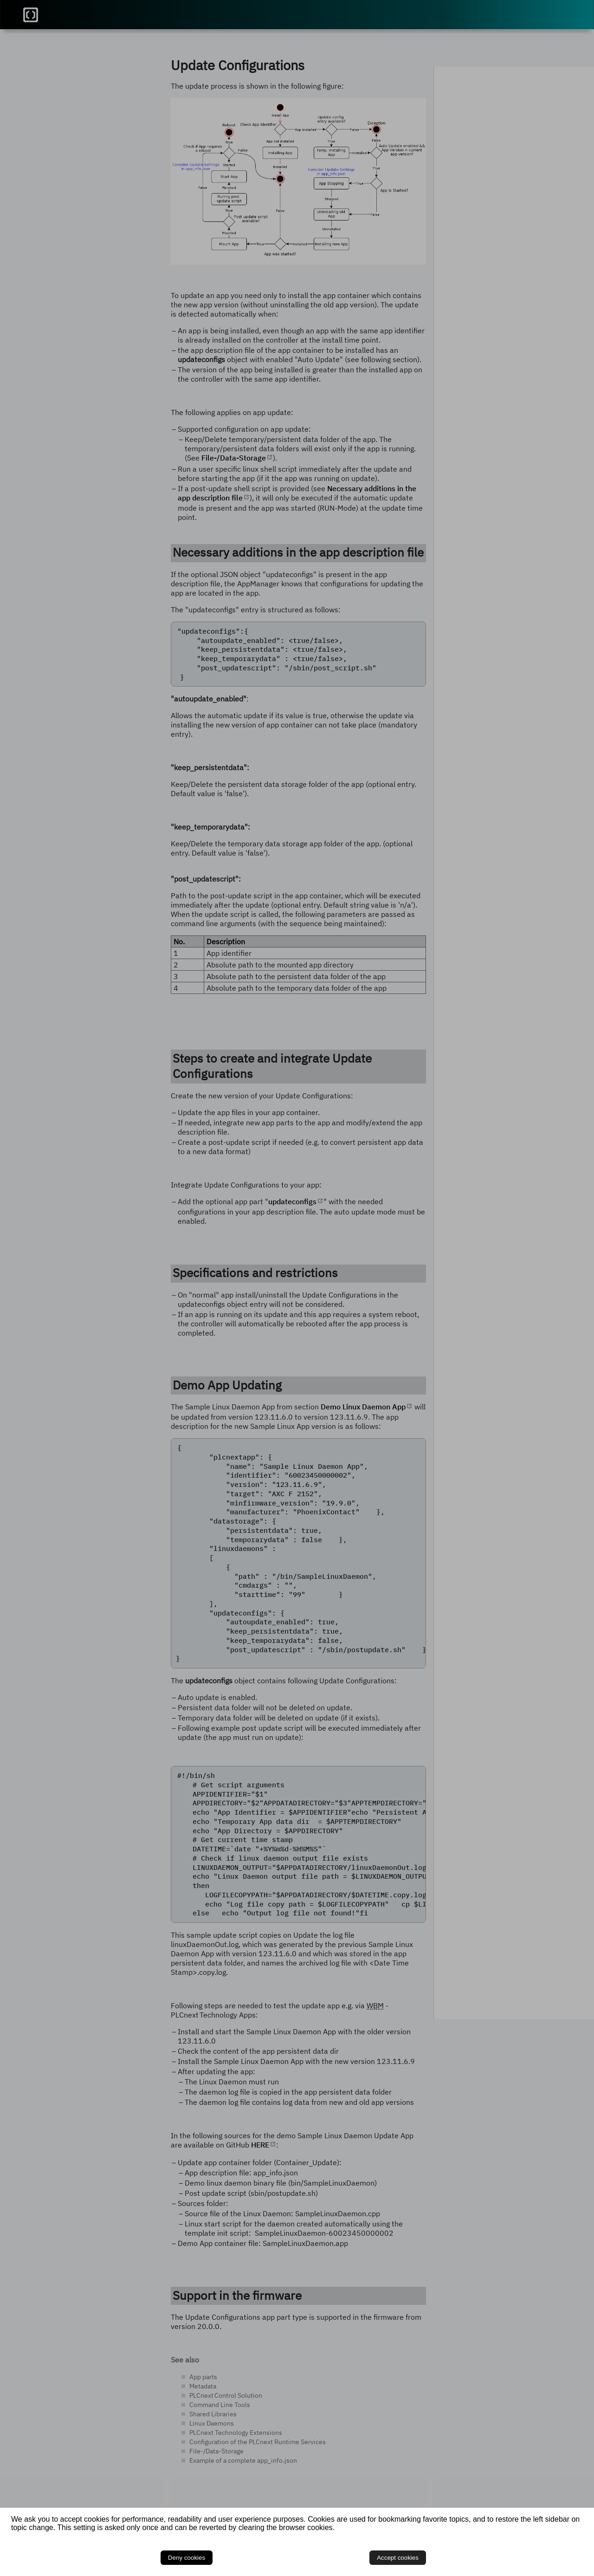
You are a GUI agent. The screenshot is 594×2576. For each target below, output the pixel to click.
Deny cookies (512, 2554)
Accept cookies (556, 2554)
